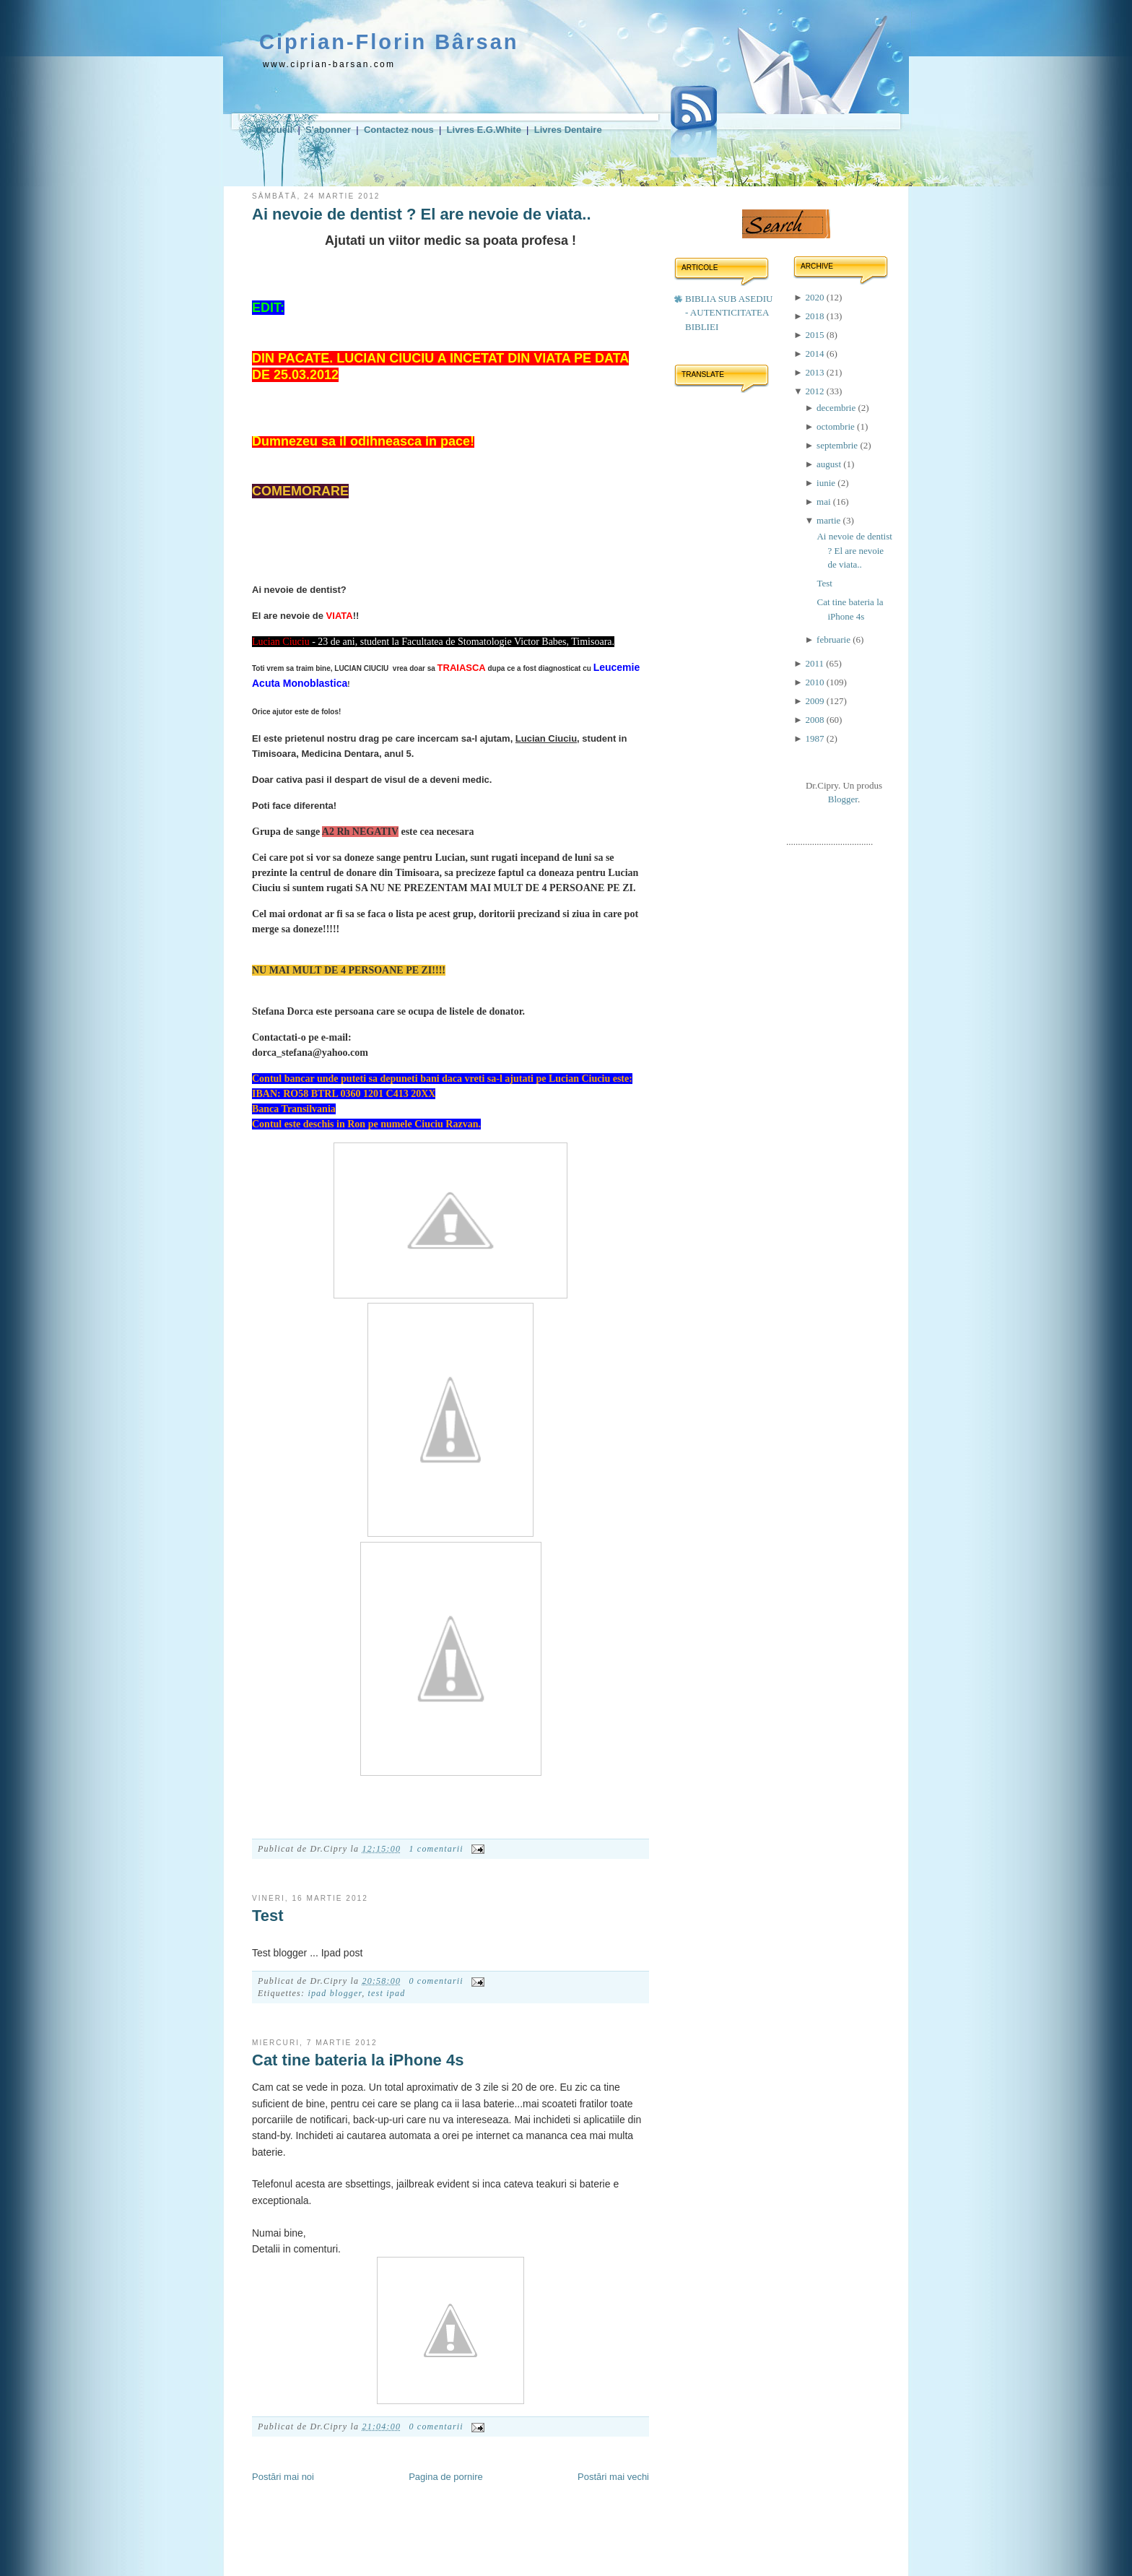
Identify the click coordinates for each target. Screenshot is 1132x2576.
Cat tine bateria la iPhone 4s (357, 2060)
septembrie (838, 445)
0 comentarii (436, 1981)
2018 (815, 316)
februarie (835, 639)
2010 (815, 682)
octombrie (837, 426)
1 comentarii (436, 1849)
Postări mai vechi (613, 2476)
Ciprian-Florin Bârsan (389, 41)
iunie (827, 482)
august (830, 464)
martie (830, 520)
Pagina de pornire (446, 2476)
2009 (815, 700)
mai (825, 501)
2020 (815, 297)
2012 (815, 391)
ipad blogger (335, 1993)
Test (268, 1916)
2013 (815, 372)
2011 (815, 663)
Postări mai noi (283, 2476)
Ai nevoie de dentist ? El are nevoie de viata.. (421, 214)
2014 (815, 353)
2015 (815, 334)
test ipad (387, 1993)
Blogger (843, 799)
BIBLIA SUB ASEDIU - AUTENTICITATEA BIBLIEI (728, 312)
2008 (815, 719)
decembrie (837, 407)
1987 (815, 738)
